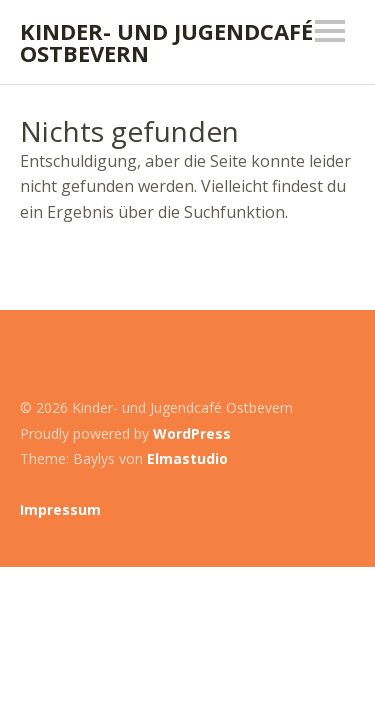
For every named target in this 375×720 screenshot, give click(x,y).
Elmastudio (187, 458)
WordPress (192, 433)
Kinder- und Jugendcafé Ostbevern (166, 42)
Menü (330, 31)
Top (334, 510)
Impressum (60, 509)
